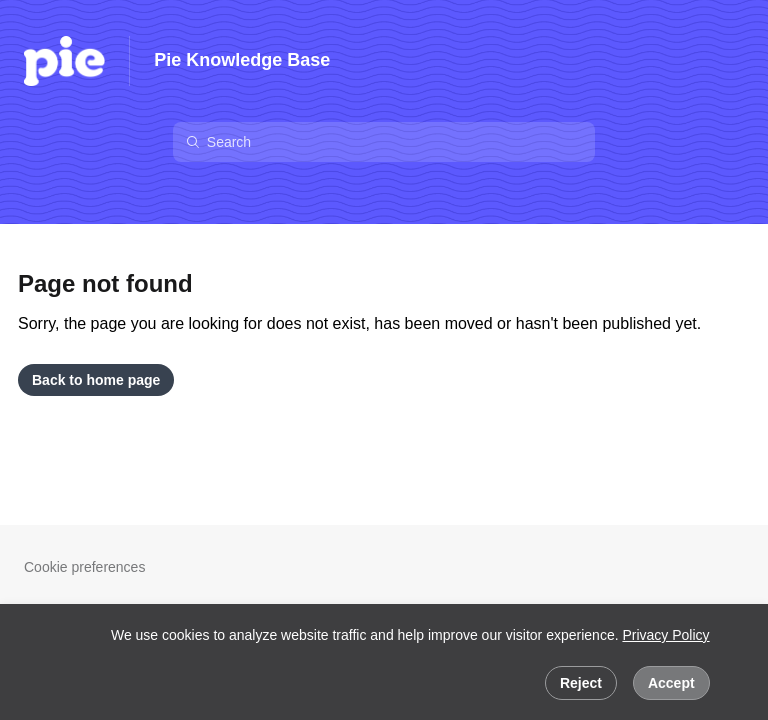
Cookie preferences (84, 567)
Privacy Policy (665, 635)
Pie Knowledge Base (242, 60)
